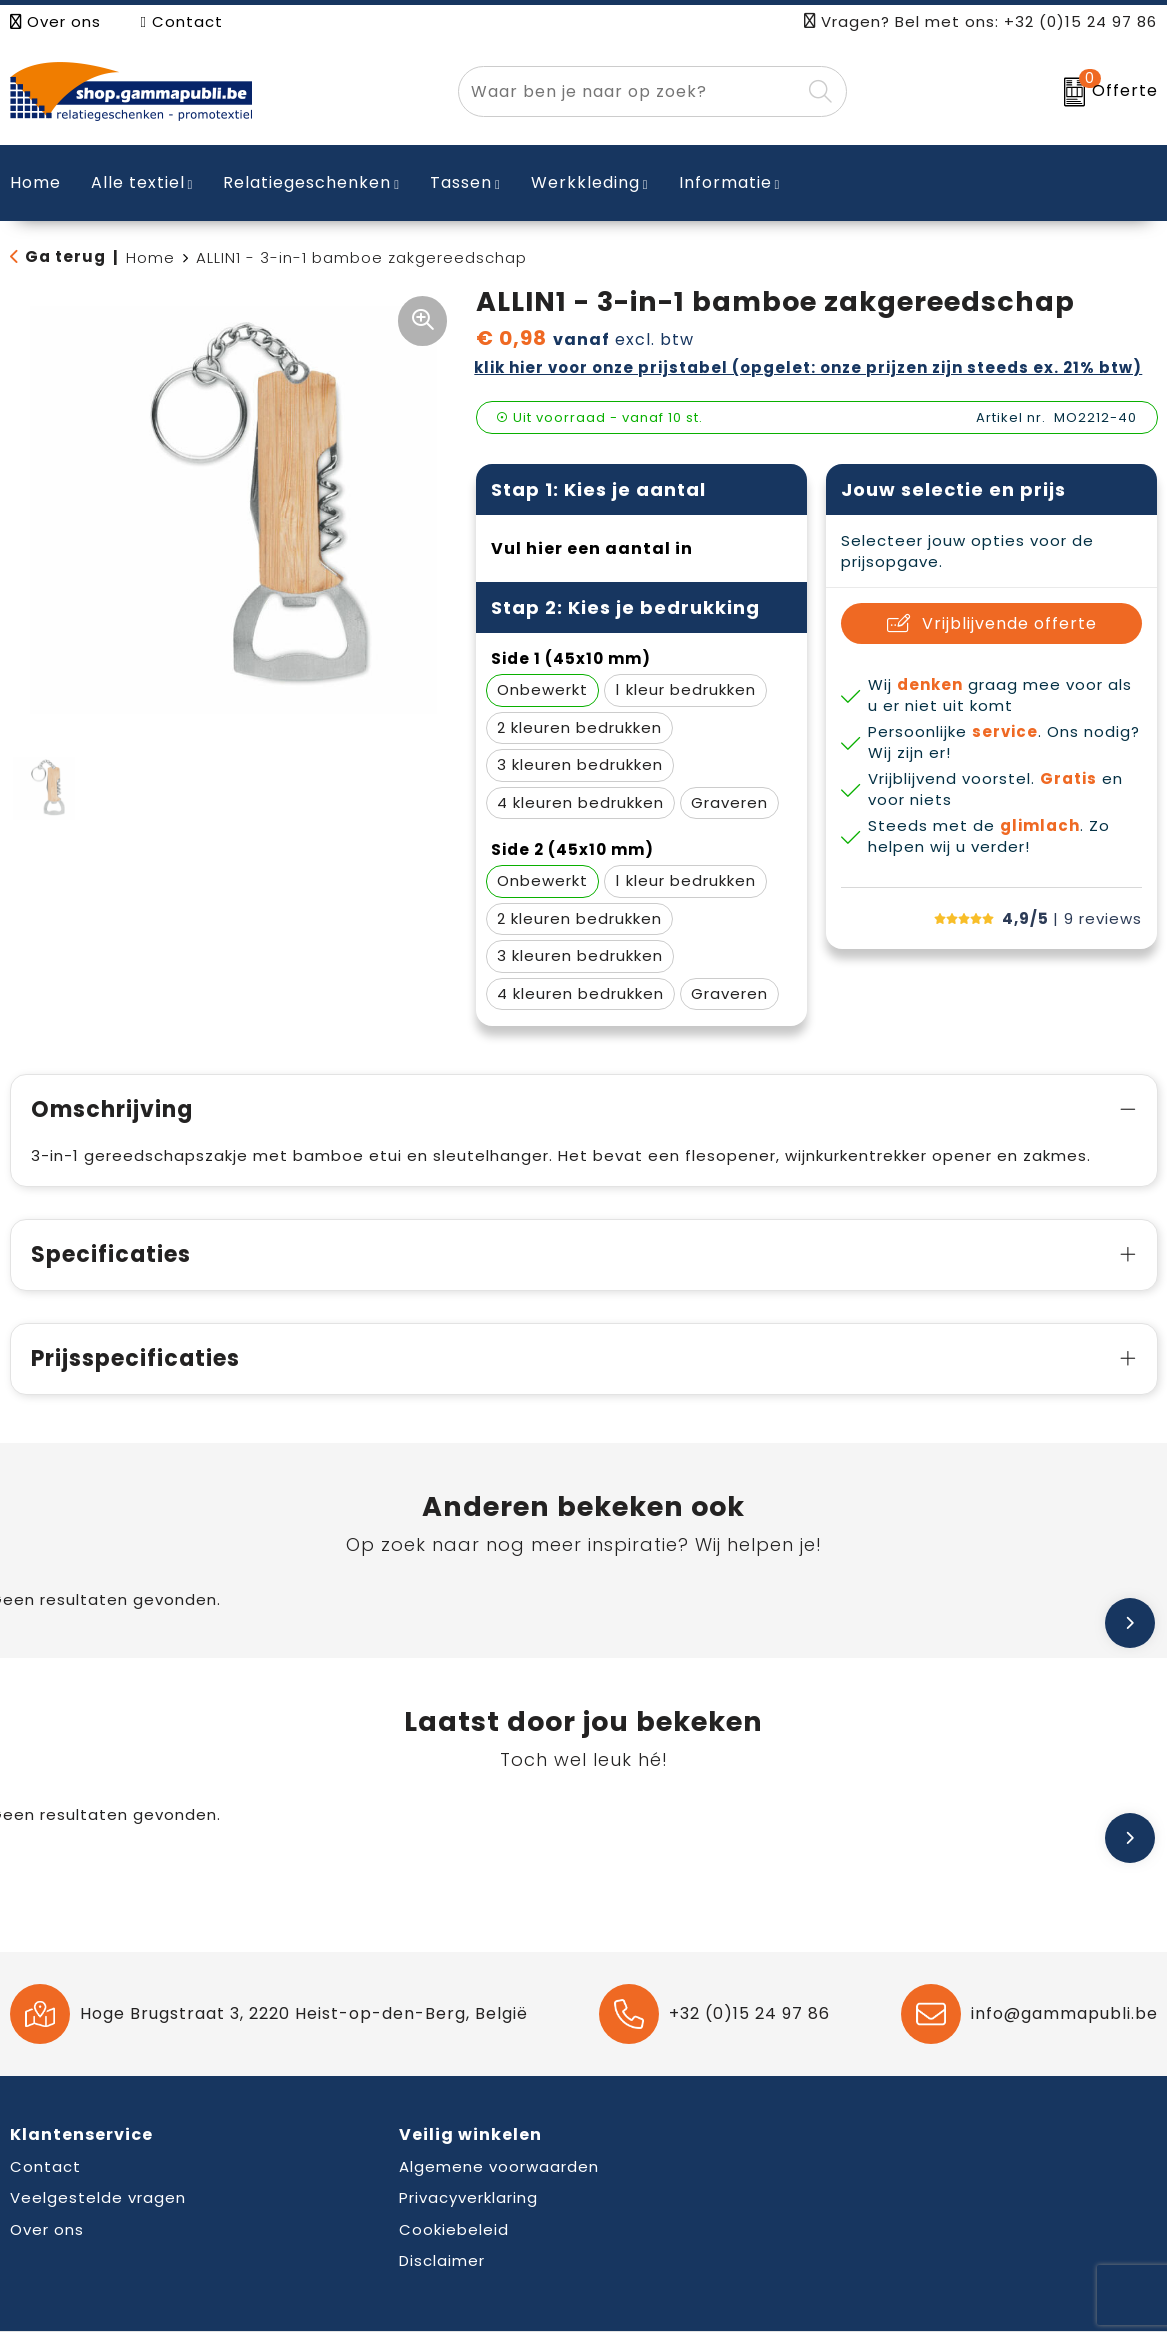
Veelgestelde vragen (98, 2197)
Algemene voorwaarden (499, 2166)
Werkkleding (585, 182)
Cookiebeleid (454, 2229)
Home (150, 257)
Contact (182, 21)
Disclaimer (442, 2260)
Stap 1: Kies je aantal (598, 489)
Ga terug (65, 256)
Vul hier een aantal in (592, 548)
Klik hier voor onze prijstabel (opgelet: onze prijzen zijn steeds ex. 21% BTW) (808, 367)
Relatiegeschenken (307, 182)
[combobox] (629, 91)
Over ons (55, 21)
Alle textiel (138, 182)
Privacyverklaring (468, 2197)
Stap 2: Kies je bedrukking (625, 607)
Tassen (461, 182)
